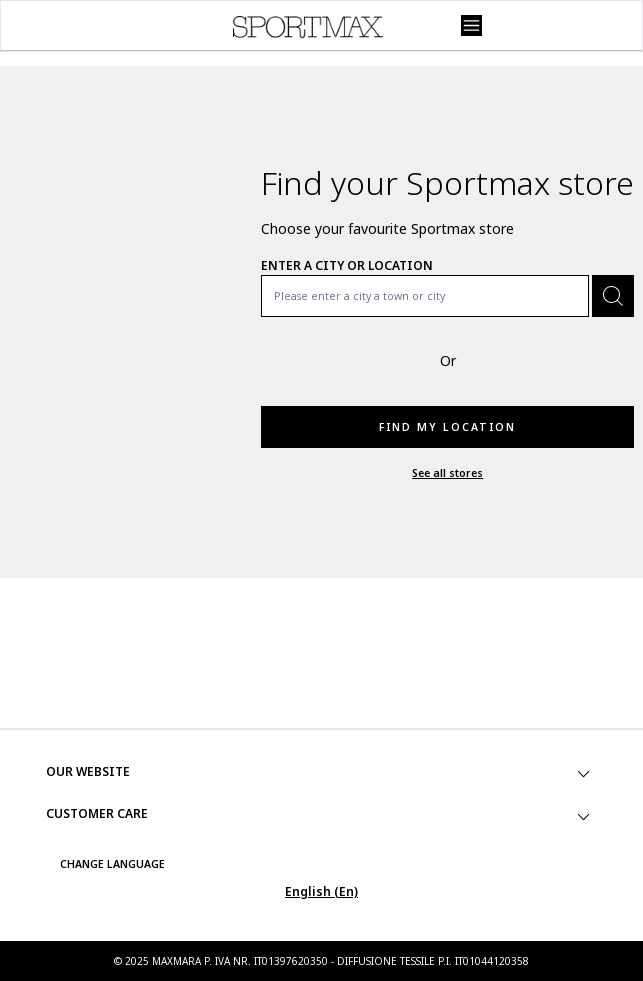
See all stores (447, 473)
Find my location (447, 427)
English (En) (321, 892)
